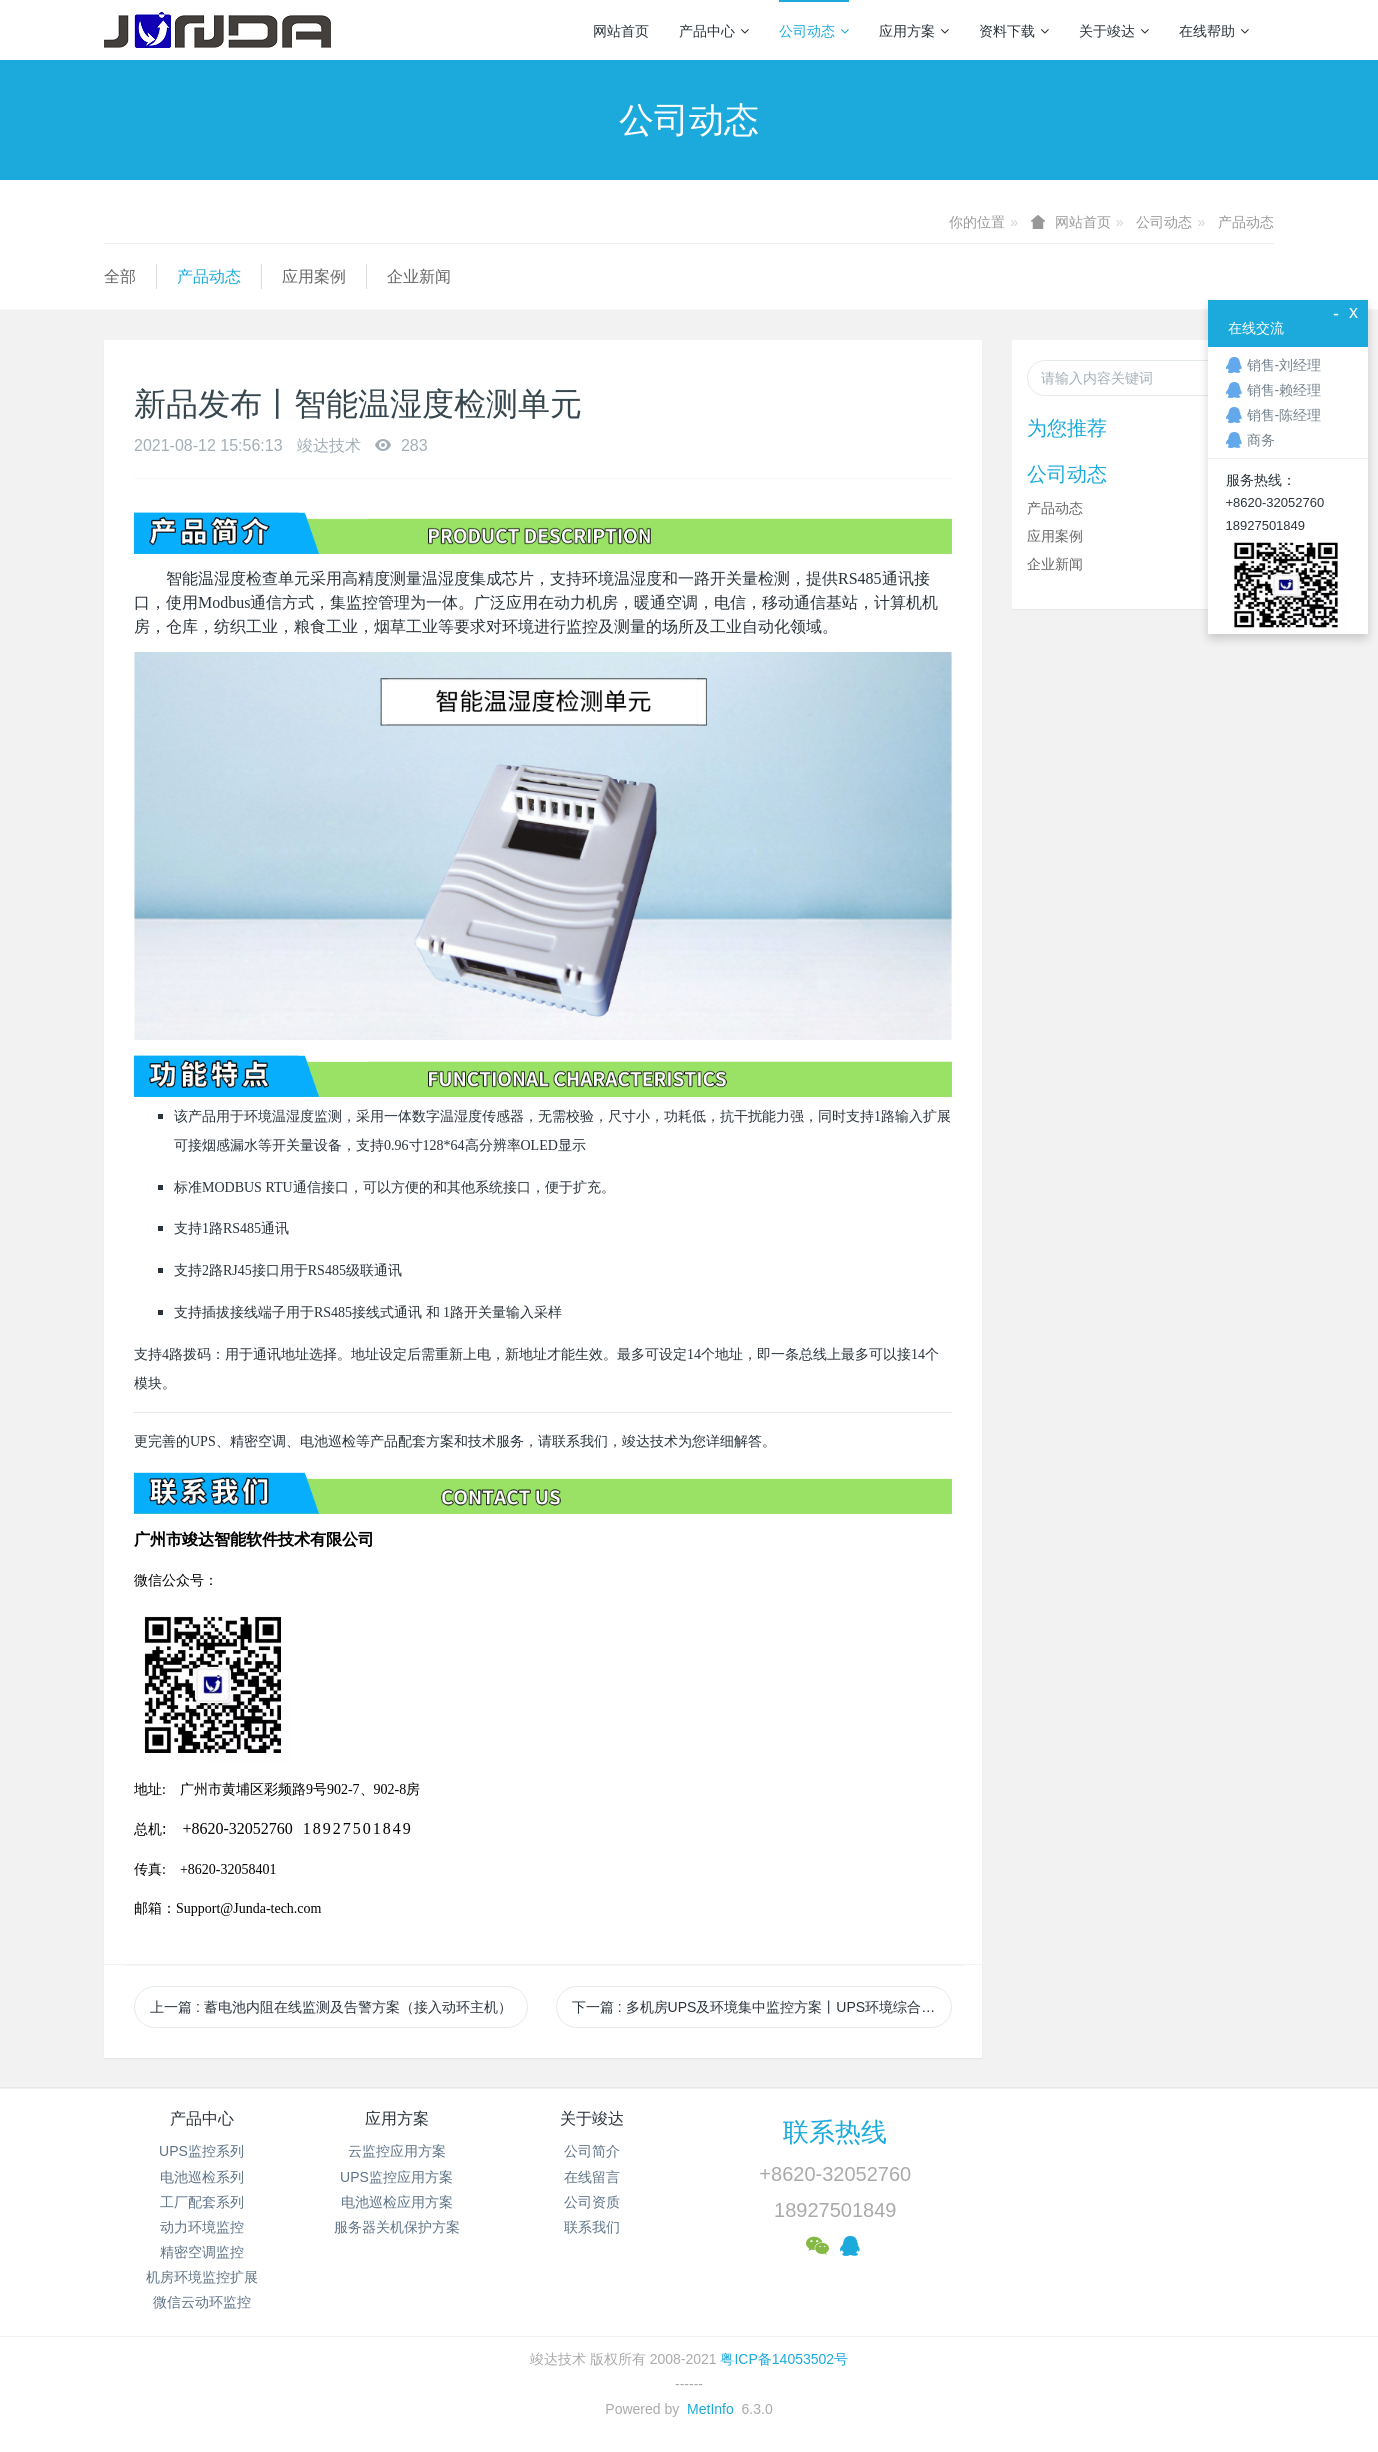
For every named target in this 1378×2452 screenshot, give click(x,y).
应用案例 (314, 276)
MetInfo (710, 2409)
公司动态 (814, 31)
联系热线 (835, 2132)
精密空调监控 (202, 2252)
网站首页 (621, 31)
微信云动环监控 (202, 2302)
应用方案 (914, 31)
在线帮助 (1214, 31)
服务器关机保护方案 (397, 2227)
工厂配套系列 (202, 2202)
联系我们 (592, 2227)
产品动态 (1246, 222)
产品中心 (714, 31)
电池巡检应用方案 (397, 2202)
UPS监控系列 (201, 2151)
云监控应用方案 (397, 2151)
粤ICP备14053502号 (784, 2359)
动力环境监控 (202, 2227)
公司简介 (592, 2151)
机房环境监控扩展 (202, 2277)
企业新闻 (419, 276)
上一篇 (331, 2007)
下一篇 (762, 2007)
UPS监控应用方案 (396, 2177)
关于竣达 (1114, 31)
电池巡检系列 (202, 2177)
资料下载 (1014, 31)
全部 (120, 276)
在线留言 (592, 2177)
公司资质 (592, 2202)
